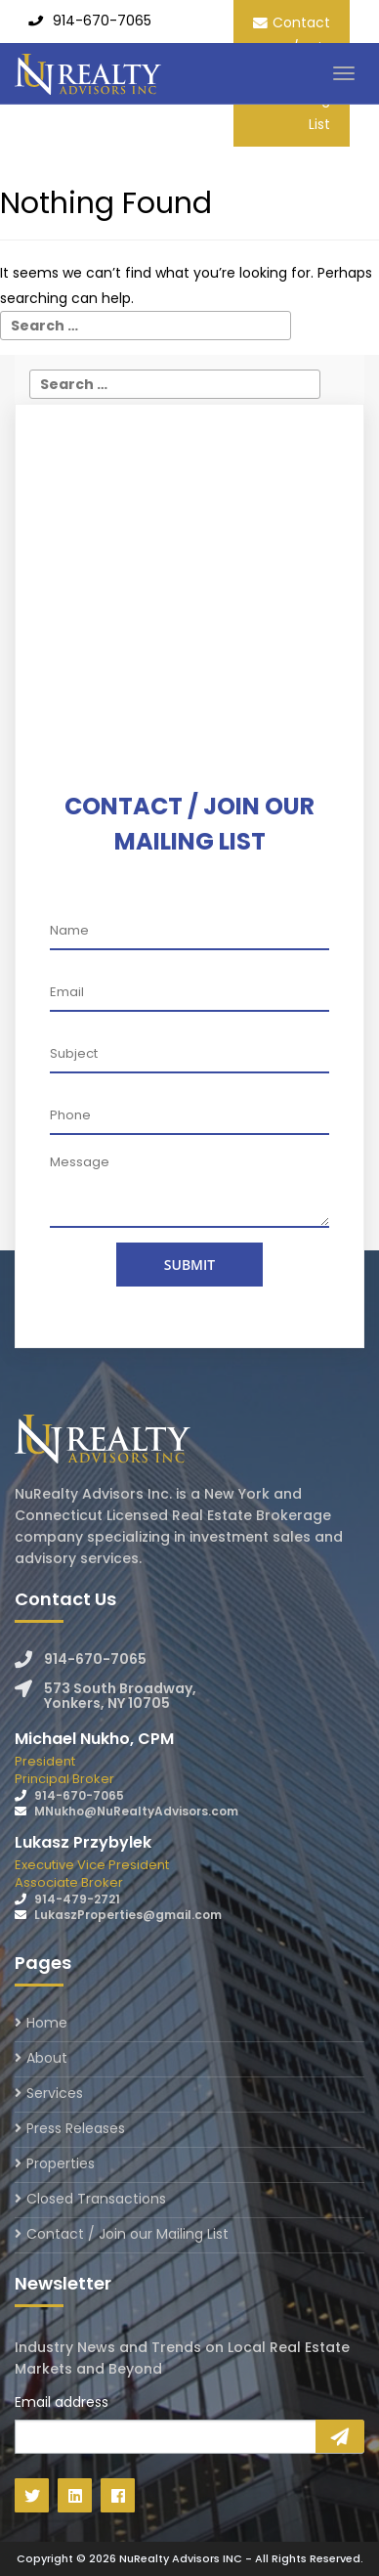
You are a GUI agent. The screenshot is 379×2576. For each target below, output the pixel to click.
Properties (60, 2163)
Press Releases (75, 2128)
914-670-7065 (102, 20)
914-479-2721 (77, 1899)
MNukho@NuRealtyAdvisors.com (136, 1811)
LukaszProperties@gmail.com (128, 1914)
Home (46, 2024)
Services (54, 2093)
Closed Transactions (96, 2198)
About (46, 2058)
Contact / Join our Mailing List (127, 2234)
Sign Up (340, 2436)
